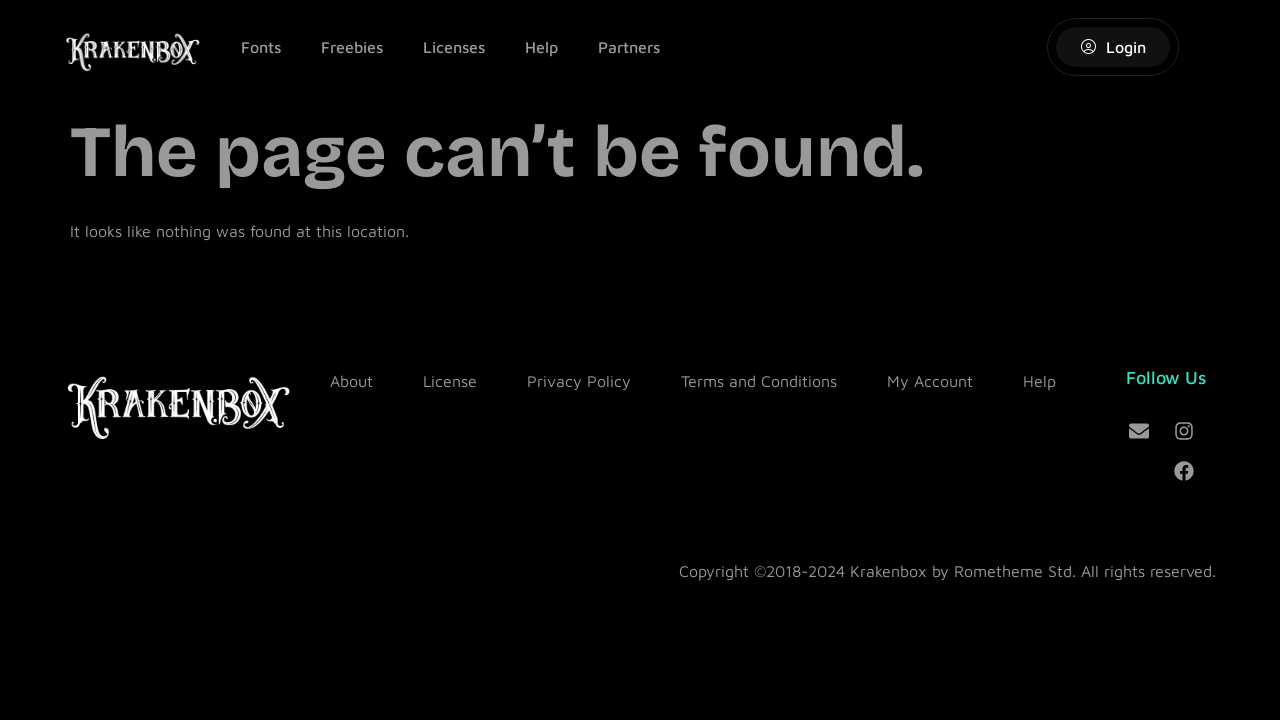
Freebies (352, 47)
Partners (629, 47)
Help (541, 47)
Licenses (454, 47)
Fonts (261, 47)
